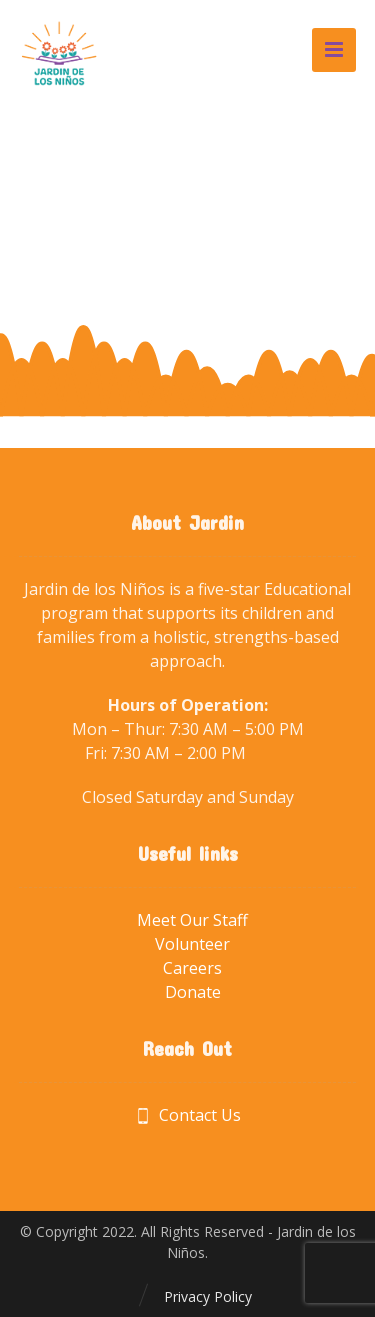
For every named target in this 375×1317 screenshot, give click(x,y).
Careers (192, 968)
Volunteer (192, 944)
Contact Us (188, 1115)
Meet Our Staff (192, 920)
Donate (193, 992)
